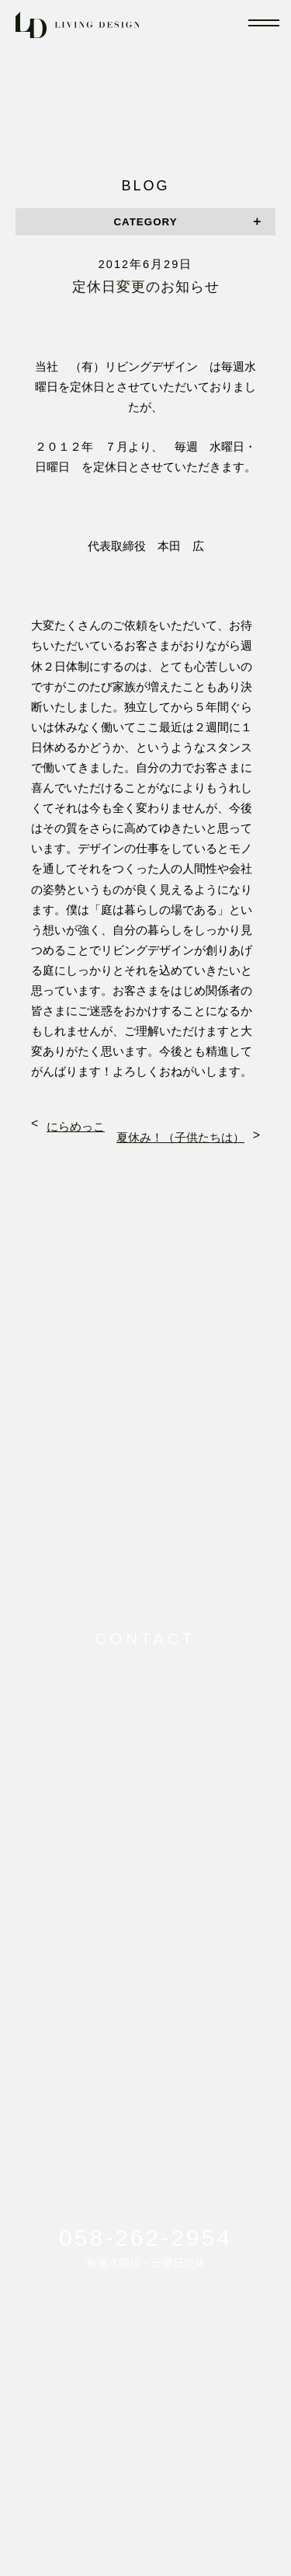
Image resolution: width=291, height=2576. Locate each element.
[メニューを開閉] (264, 23)
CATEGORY (145, 222)
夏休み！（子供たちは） (180, 1137)
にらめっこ (76, 1127)
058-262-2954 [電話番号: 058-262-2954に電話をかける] (145, 2238)
